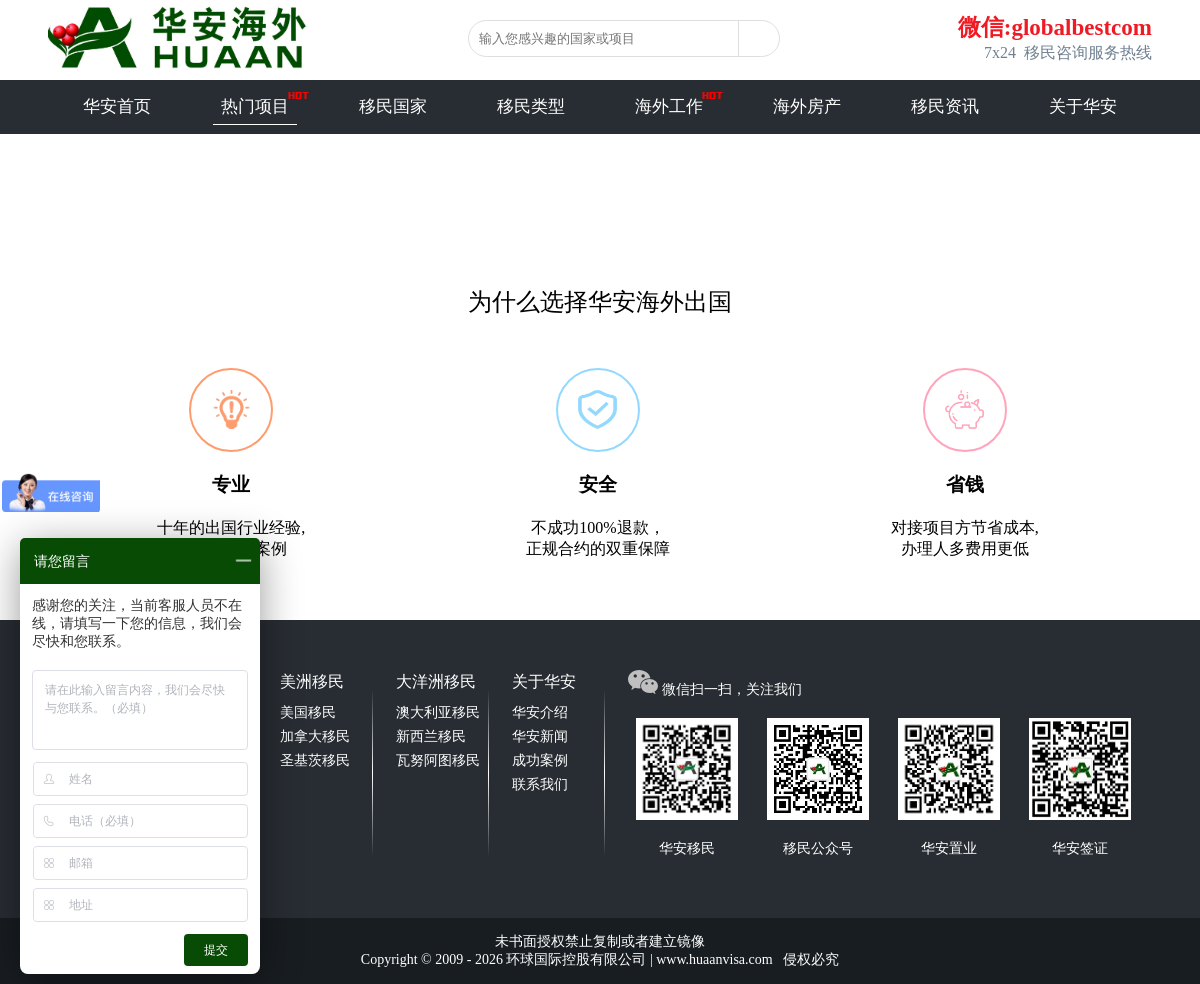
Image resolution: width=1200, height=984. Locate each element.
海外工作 (669, 106)
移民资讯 (945, 106)
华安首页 (117, 106)
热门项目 (255, 106)
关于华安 (1083, 106)
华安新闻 (540, 736)
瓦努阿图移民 (438, 760)
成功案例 (540, 760)
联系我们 (540, 784)
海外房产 (807, 106)
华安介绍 (540, 712)
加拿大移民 (315, 736)
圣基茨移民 (315, 760)
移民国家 (393, 106)
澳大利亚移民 (438, 712)
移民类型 (531, 106)
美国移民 (308, 712)
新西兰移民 (431, 736)
